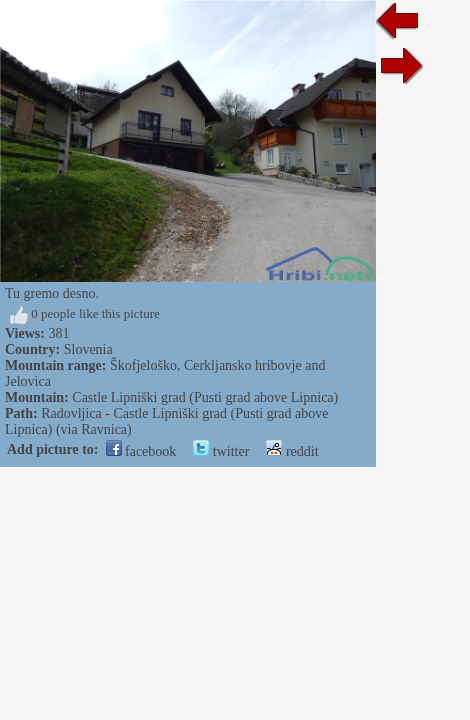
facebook (141, 451)
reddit (292, 451)
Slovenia (88, 349)
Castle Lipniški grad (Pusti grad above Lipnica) (205, 397)
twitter (221, 451)
